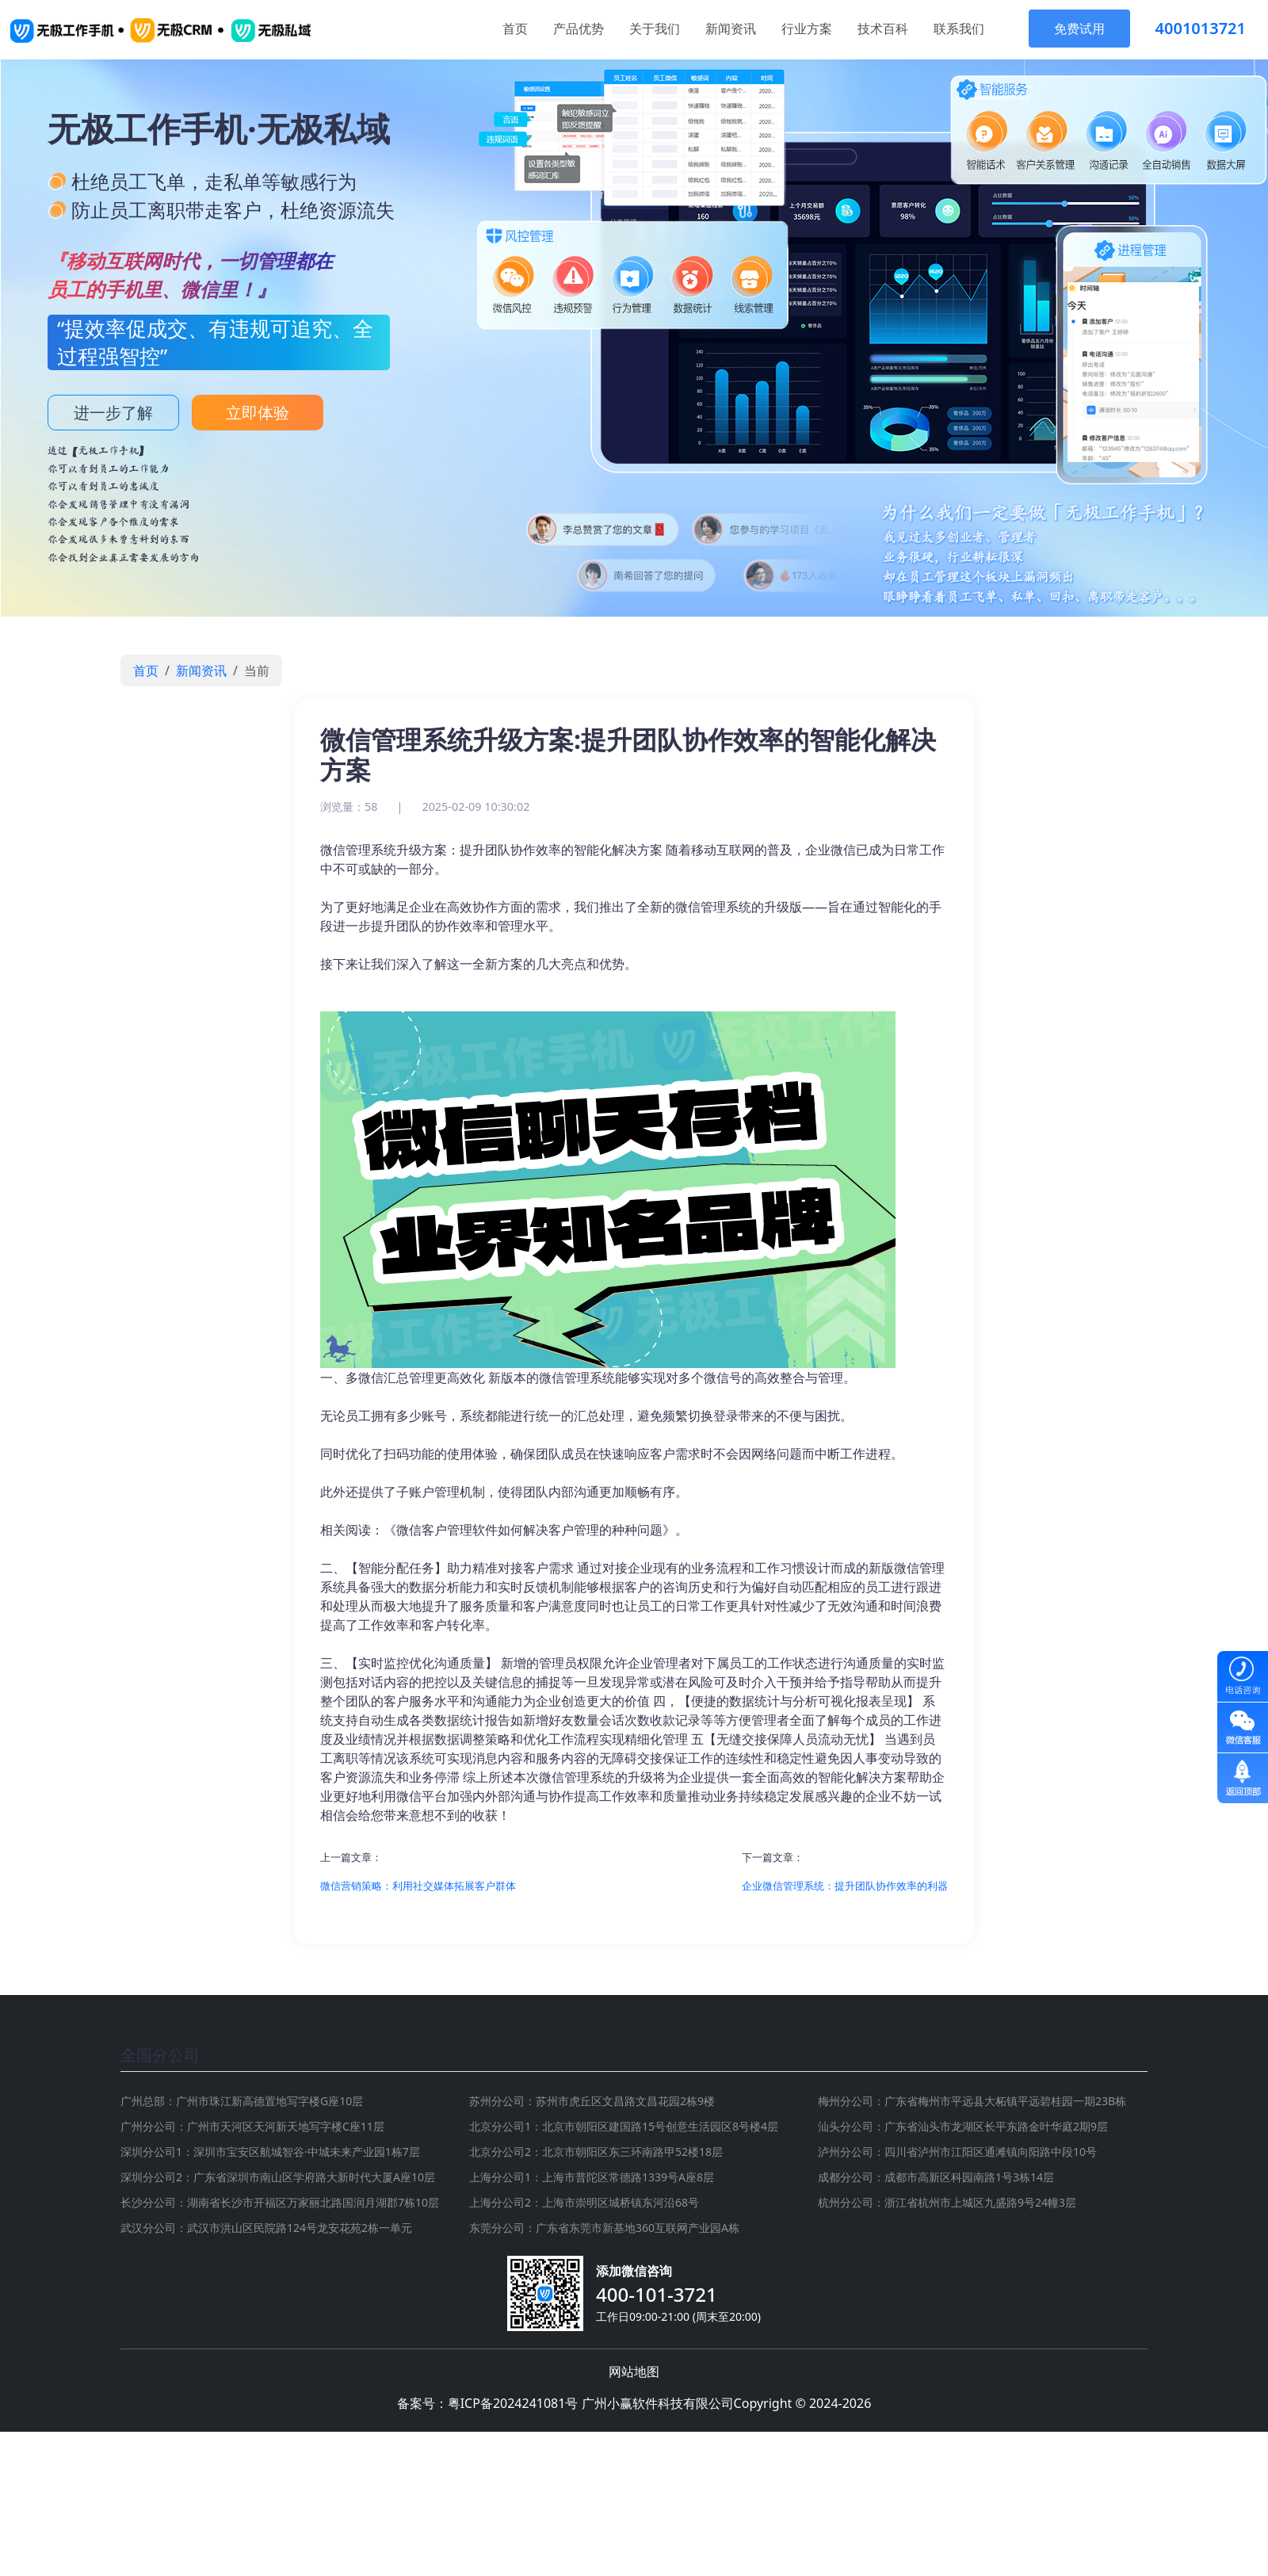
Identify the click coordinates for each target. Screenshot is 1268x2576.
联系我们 (959, 28)
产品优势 (578, 28)
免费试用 (1079, 28)
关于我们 (654, 28)
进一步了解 (113, 412)
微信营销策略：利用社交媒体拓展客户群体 (418, 1885)
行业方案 (806, 28)
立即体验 (257, 412)
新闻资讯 (730, 28)
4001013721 (1200, 28)
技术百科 (882, 28)
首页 (515, 28)
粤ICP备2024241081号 (513, 2403)
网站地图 (634, 2371)
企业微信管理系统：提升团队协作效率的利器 (845, 1885)
